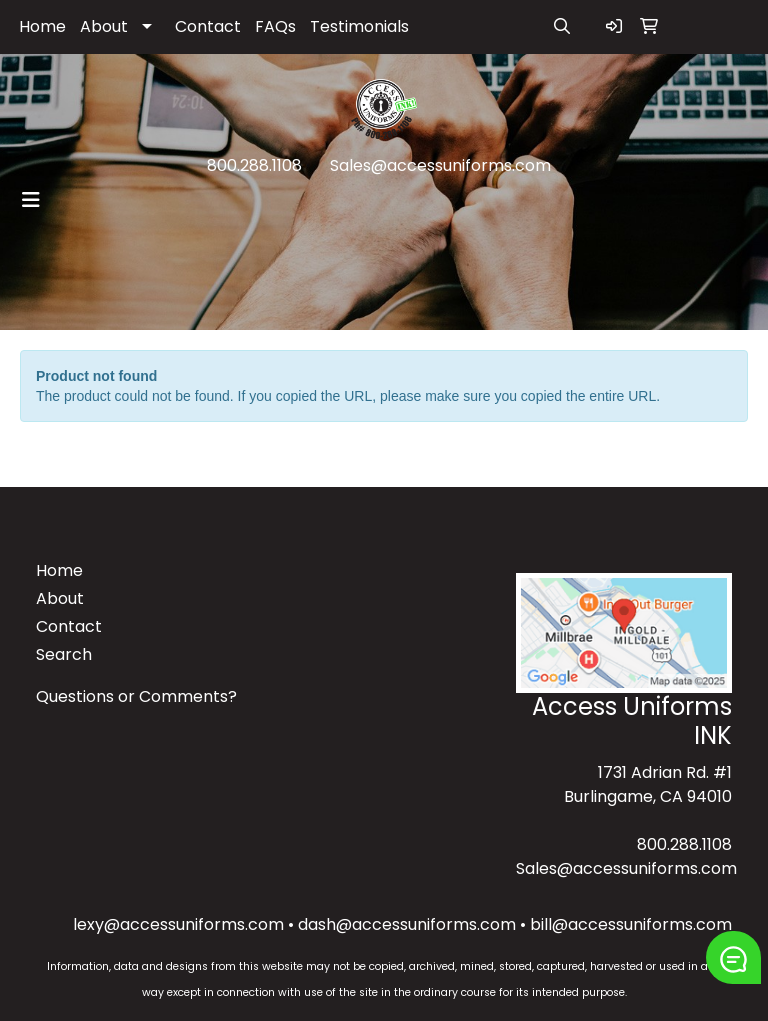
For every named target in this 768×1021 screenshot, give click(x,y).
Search (64, 654)
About (104, 26)
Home (42, 26)
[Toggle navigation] (31, 200)
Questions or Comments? (136, 696)
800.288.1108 (254, 165)
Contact (208, 26)
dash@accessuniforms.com (407, 924)
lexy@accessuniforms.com (178, 924)
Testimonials (359, 26)
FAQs (275, 26)
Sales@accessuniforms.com (440, 165)
